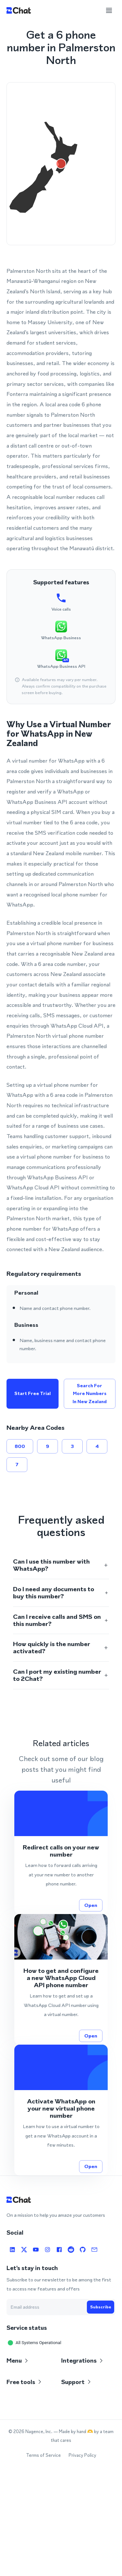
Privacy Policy (82, 2455)
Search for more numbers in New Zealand (89, 1393)
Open (90, 1905)
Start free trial (33, 1394)
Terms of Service (43, 2455)
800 (20, 1446)
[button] (61, 1565)
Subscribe (100, 2307)
